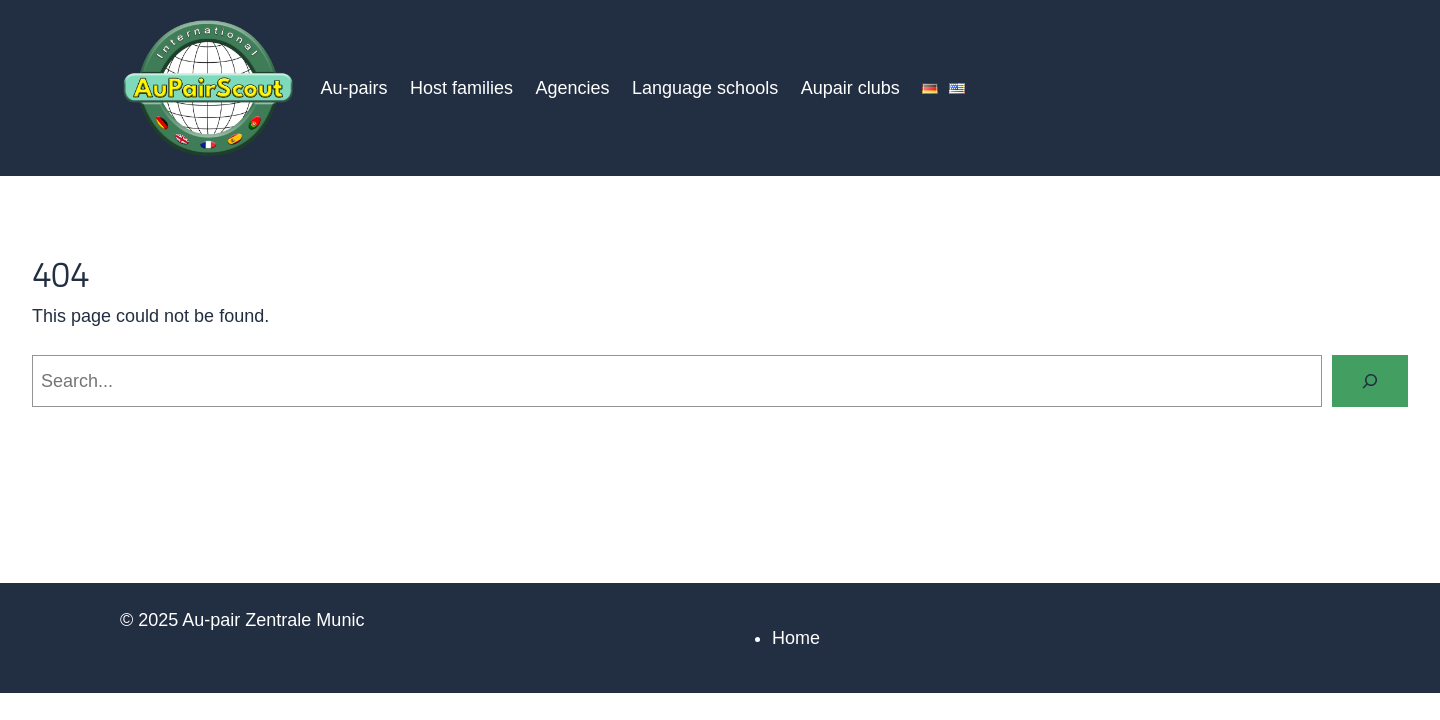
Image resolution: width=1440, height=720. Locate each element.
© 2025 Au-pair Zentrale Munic (242, 620)
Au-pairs (353, 88)
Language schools (705, 88)
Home (796, 638)
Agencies (572, 88)
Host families (461, 88)
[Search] (1370, 381)
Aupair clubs (850, 88)
